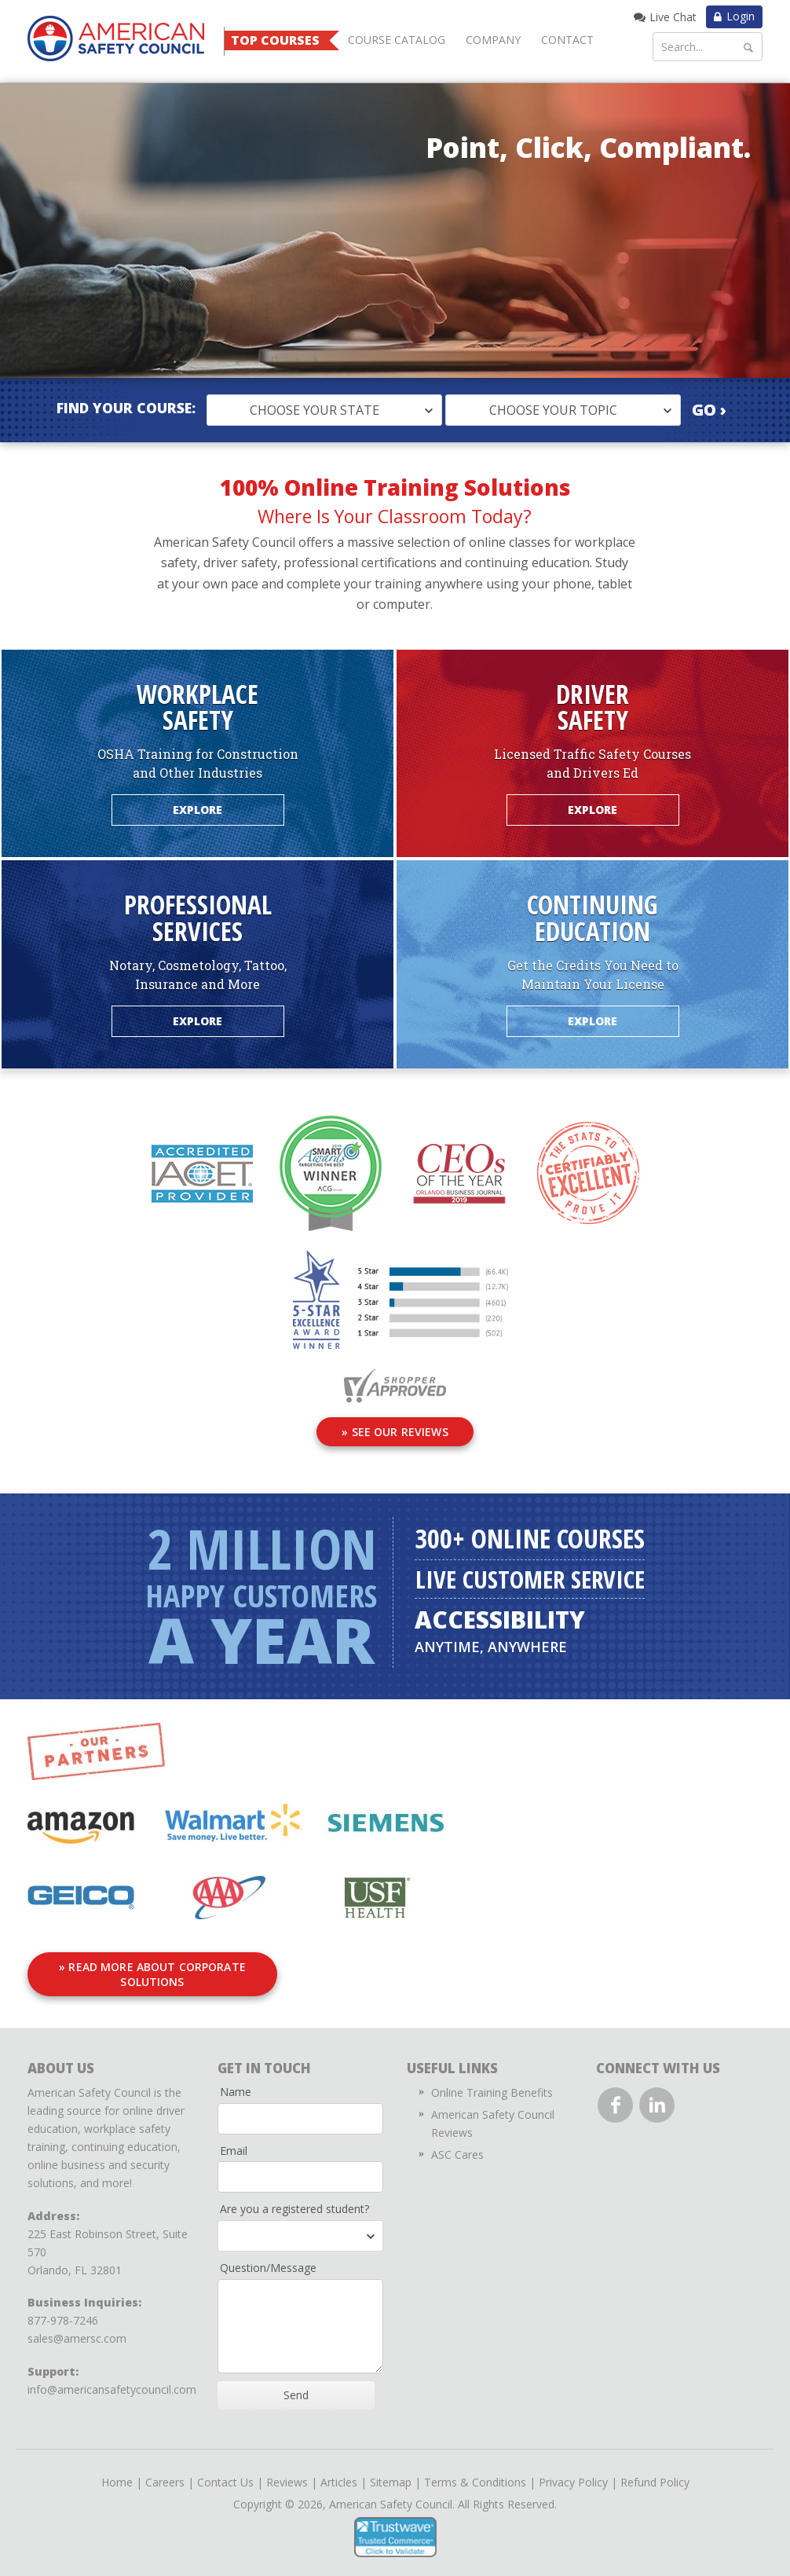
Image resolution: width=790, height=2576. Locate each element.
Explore (198, 809)
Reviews (287, 2473)
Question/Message (268, 2259)
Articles (338, 2473)
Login (740, 16)
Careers (165, 2473)
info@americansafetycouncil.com (111, 2380)
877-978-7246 (62, 2311)
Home (117, 2473)
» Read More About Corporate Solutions (181, 1973)
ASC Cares (457, 2145)
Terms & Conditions (475, 2473)
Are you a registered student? (294, 2200)
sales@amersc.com (76, 2329)
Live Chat (673, 16)
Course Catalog (396, 39)
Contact (567, 39)
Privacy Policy (573, 2473)
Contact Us (225, 2473)
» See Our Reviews (395, 1431)
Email (233, 2141)
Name (235, 2083)
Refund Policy (654, 2473)
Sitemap (390, 2473)
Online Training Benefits (492, 2083)
